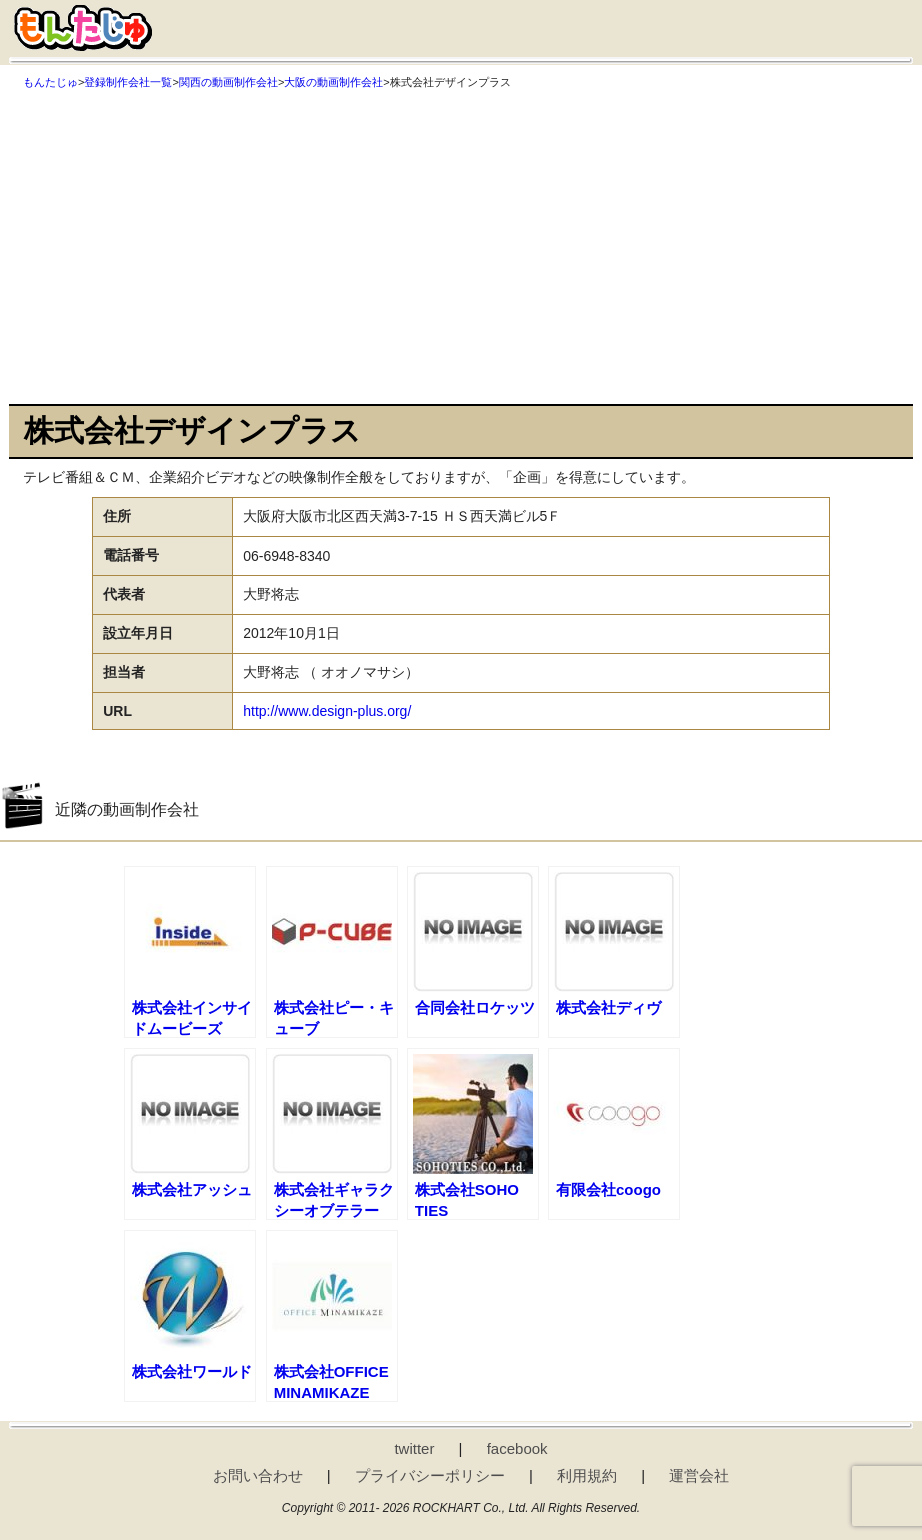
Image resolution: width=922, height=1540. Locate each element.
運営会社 (699, 1475)
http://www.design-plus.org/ (327, 711)
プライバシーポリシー (430, 1475)
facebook (517, 1448)
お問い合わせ (258, 1475)
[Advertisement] (461, 244)
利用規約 (587, 1475)
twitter (414, 1448)
